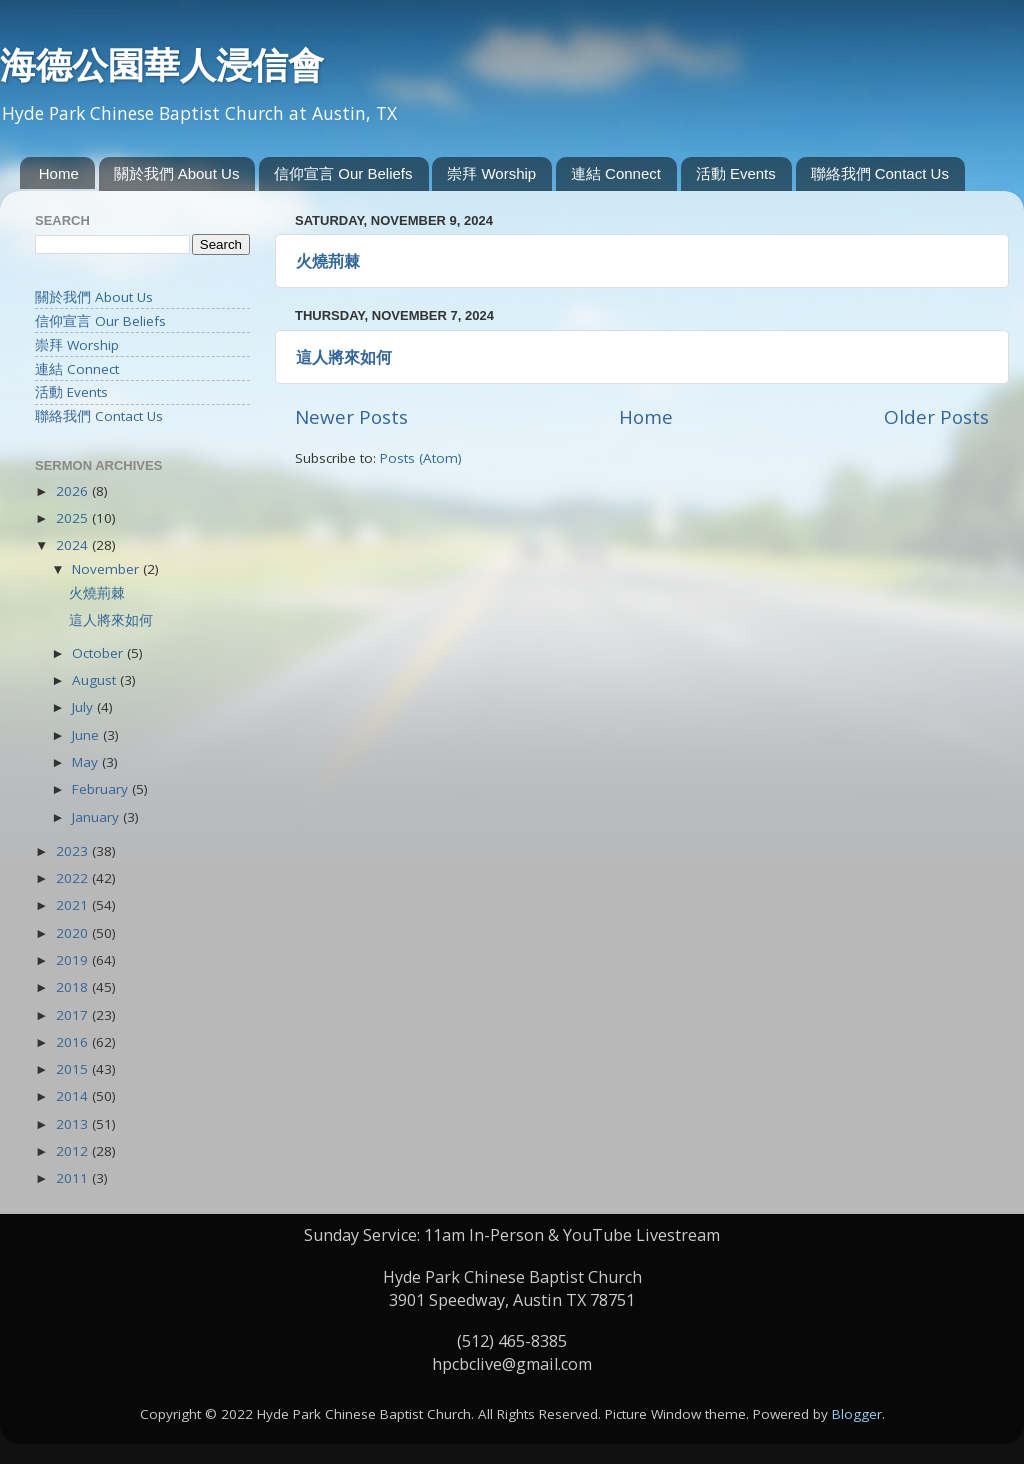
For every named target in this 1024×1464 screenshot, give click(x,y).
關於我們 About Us (177, 173)
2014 (74, 1096)
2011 (74, 1178)
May (87, 762)
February (102, 789)
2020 (74, 933)
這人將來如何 (344, 357)
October (99, 653)
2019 (74, 960)
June (87, 735)
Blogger (857, 1414)
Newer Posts (351, 417)
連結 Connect (616, 173)
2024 (74, 545)
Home (59, 173)
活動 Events (736, 173)
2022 (74, 878)
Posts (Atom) (421, 458)
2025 (74, 518)
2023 (74, 851)
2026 (74, 491)
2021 (74, 905)
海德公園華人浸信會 (162, 65)
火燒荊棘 (328, 261)
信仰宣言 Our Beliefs (343, 173)
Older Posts (936, 417)
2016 (74, 1042)
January (97, 817)
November (107, 569)
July (84, 707)
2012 (74, 1151)
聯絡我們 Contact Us (880, 173)
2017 (74, 1015)
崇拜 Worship (491, 173)
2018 (74, 987)
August (96, 680)
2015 (74, 1069)
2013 (74, 1124)
